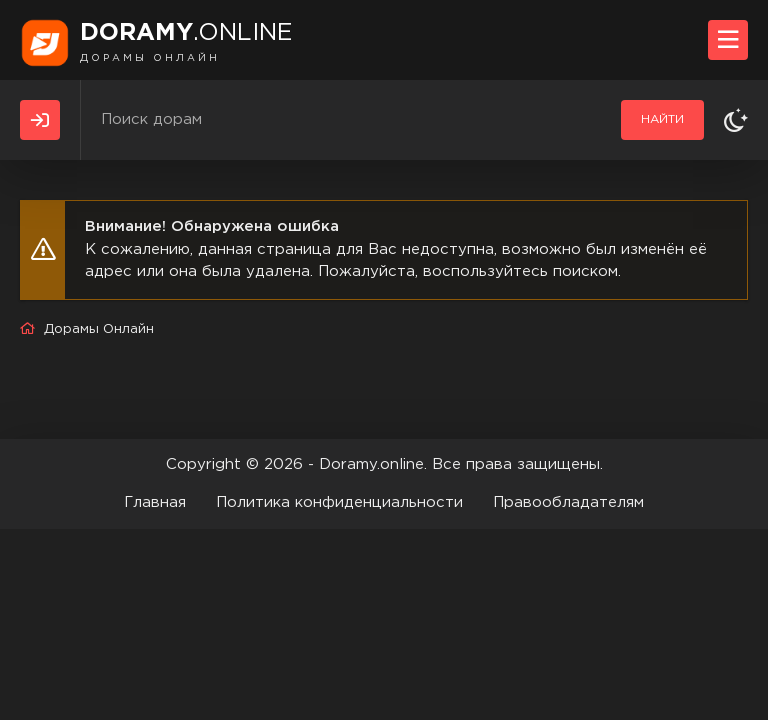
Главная (155, 502)
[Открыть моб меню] (728, 40)
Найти (662, 119)
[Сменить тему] (736, 120)
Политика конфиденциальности (339, 502)
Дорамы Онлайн (99, 329)
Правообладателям (568, 502)
